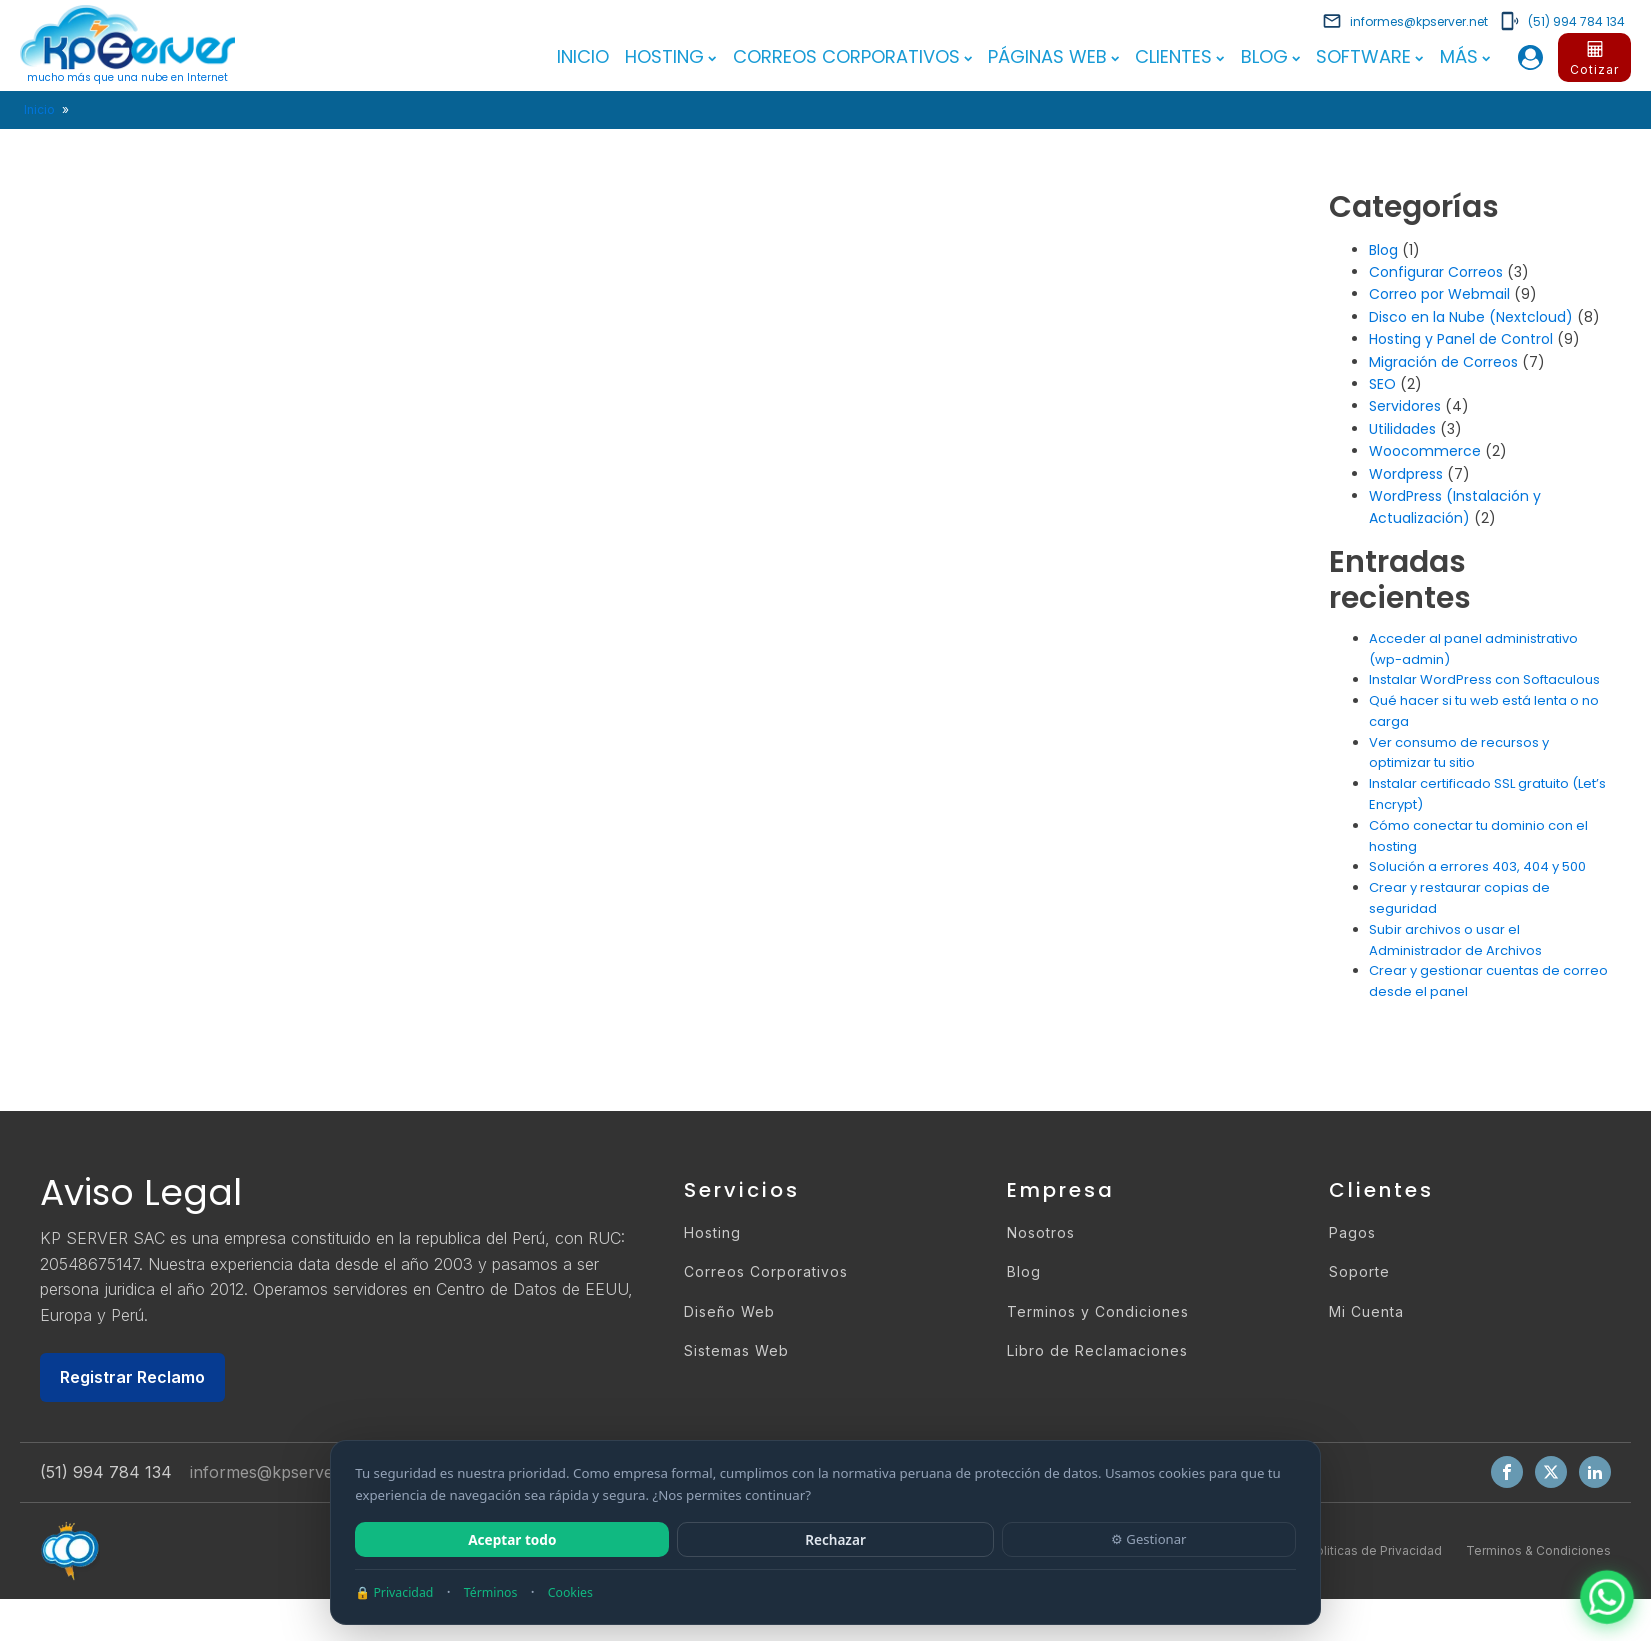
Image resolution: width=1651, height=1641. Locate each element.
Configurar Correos (1436, 272)
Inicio (583, 56)
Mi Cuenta (1366, 1310)
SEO (1382, 384)
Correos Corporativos (852, 56)
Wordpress (1406, 473)
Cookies (570, 1592)
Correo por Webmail (1439, 294)
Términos (491, 1592)
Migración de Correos (1443, 361)
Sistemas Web (736, 1350)
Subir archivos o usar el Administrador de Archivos (1455, 939)
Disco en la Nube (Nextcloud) (1471, 316)
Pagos (1352, 1232)
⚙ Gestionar (1149, 1539)
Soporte (1359, 1271)
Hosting (670, 56)
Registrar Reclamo (132, 1376)
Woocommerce (1425, 451)
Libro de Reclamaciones (1097, 1350)
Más (1465, 56)
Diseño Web (729, 1310)
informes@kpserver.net (278, 1472)
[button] (1405, 21)
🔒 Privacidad (394, 1592)
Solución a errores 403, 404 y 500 (1477, 866)
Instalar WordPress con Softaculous (1484, 679)
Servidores (1405, 406)
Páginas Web (1053, 56)
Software (1369, 56)
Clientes (1179, 56)
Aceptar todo (512, 1539)
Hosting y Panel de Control (1461, 339)
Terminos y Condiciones (1098, 1310)
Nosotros (1041, 1232)
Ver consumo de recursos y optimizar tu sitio (1459, 752)
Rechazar (835, 1539)
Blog (1270, 56)
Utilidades (1402, 428)
